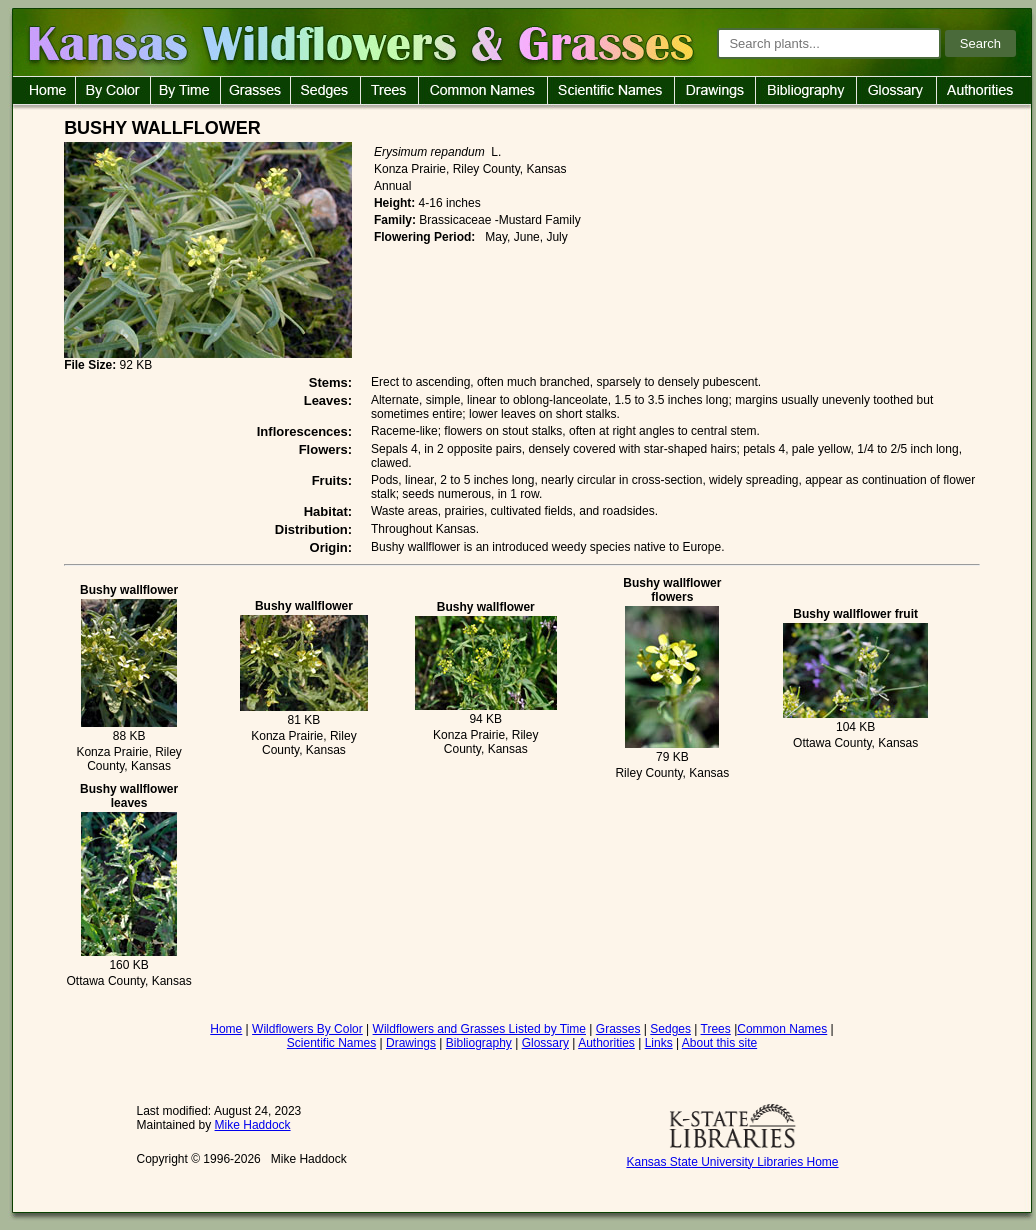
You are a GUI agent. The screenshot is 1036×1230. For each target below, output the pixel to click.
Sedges (670, 1029)
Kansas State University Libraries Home (732, 1162)
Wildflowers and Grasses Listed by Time (479, 1029)
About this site (719, 1043)
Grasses (618, 1029)
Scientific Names (331, 1043)
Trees (716, 1029)
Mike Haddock (253, 1125)
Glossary (545, 1043)
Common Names (782, 1029)
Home (226, 1029)
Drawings (411, 1043)
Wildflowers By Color (307, 1029)
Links (659, 1043)
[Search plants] (829, 43)
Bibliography (479, 1043)
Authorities (606, 1043)
